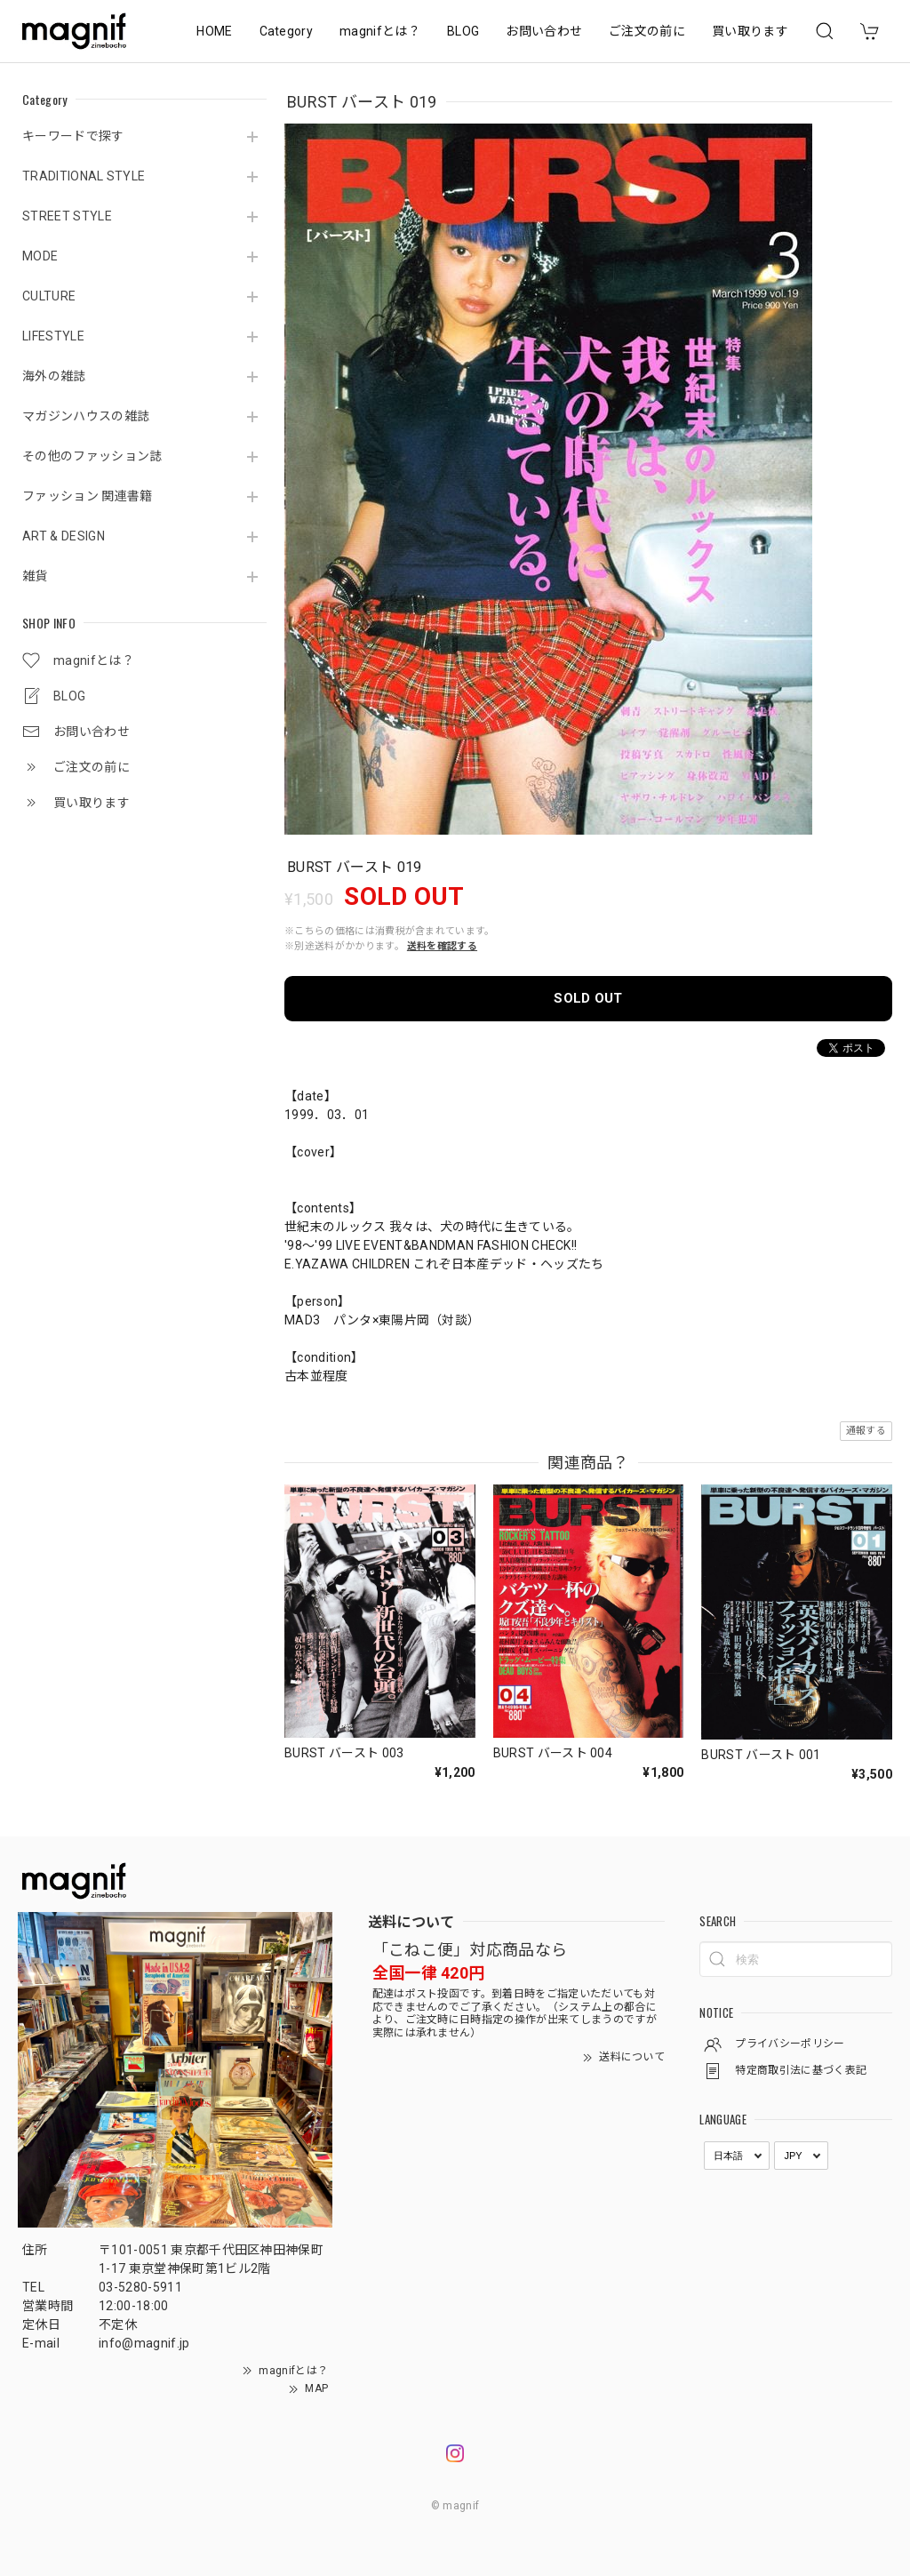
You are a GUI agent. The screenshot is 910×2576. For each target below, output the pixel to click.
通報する (866, 1430)
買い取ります (750, 31)
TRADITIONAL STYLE (83, 176)
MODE (40, 256)
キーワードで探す (73, 136)
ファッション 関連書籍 (87, 496)
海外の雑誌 (54, 376)
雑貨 (35, 576)
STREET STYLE (67, 216)
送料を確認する (442, 946)
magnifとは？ (379, 31)
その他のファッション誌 (92, 456)
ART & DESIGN (63, 536)
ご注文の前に (647, 31)
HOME (214, 31)
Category (286, 31)
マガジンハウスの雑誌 (85, 416)
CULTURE (49, 296)
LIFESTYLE (53, 336)
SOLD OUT (588, 998)
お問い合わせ (544, 31)
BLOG (463, 31)
